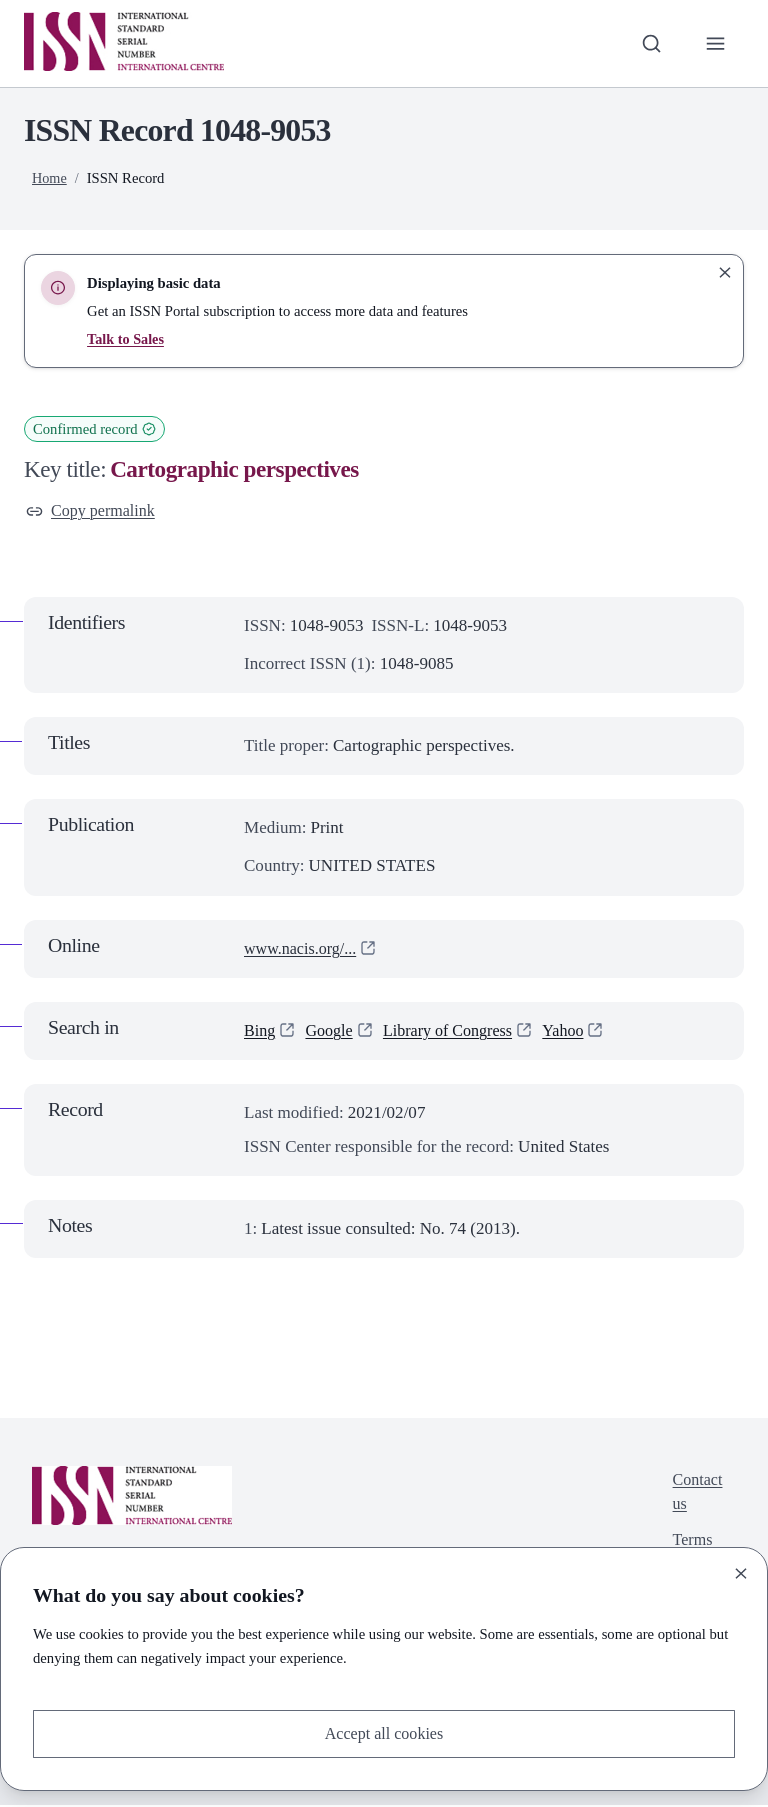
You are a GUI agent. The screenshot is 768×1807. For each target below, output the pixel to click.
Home (50, 178)
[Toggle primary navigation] (715, 43)
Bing (260, 1032)
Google (332, 1032)
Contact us (695, 1495)
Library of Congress (456, 1032)
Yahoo (577, 1032)
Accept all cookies (384, 1732)
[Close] (741, 1572)
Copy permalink (93, 511)
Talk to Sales (126, 339)
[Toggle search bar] (649, 43)
